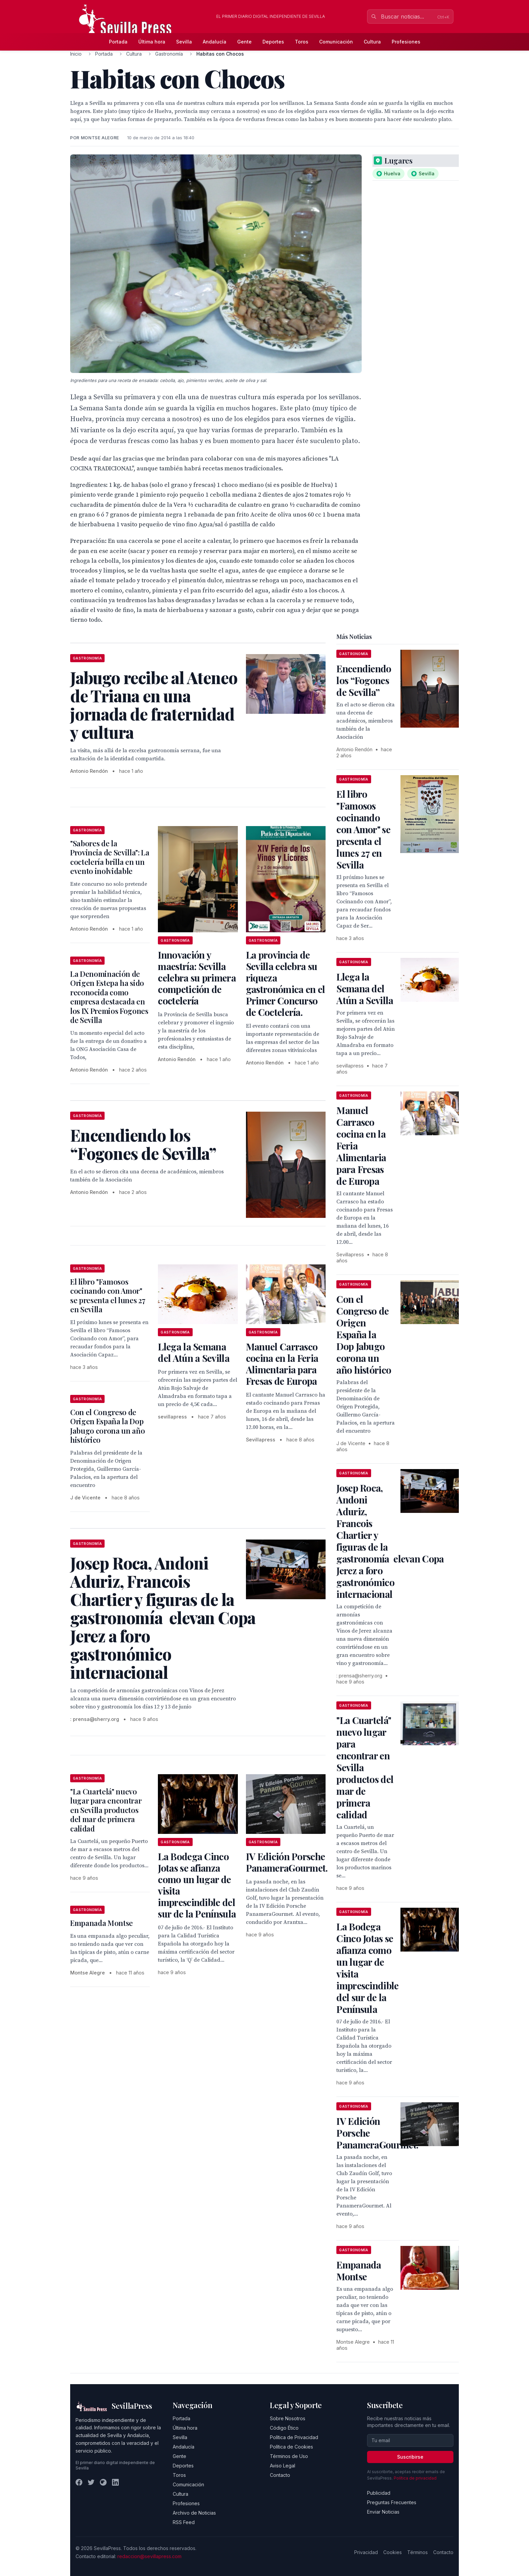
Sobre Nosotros (287, 2418)
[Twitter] (91, 2482)
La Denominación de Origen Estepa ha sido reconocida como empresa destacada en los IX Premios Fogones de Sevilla (109, 997)
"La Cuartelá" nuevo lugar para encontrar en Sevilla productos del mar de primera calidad (105, 1810)
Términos (417, 2552)
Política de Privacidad (294, 2437)
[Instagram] (103, 2482)
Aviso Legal (282, 2465)
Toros (301, 42)
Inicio (76, 54)
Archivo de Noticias (194, 2513)
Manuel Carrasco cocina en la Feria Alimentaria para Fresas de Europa (282, 1363)
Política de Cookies (291, 2447)
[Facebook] (79, 2482)
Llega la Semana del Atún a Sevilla (193, 1352)
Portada (118, 42)
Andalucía (214, 42)
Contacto (280, 2475)
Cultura (372, 42)
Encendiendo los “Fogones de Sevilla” (363, 680)
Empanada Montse (101, 1923)
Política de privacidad (415, 2478)
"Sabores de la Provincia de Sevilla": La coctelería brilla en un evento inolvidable (109, 857)
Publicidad (378, 2493)
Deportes (273, 42)
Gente (244, 42)
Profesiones (406, 42)
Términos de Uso (289, 2456)
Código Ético (284, 2428)
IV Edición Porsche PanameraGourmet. (287, 1862)
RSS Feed (184, 2522)
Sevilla (184, 42)
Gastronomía (169, 54)
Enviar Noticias (383, 2512)
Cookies (392, 2552)
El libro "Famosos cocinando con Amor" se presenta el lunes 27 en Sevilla (107, 1296)
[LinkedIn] (115, 2482)
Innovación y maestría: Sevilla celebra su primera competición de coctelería (196, 977)
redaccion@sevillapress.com (149, 2556)
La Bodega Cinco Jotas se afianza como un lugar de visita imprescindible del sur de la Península (197, 1885)
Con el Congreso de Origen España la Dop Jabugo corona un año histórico (107, 1426)
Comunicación (336, 42)
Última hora (151, 42)
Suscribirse (410, 2457)
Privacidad (366, 2552)
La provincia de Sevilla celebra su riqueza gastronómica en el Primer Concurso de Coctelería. (285, 983)
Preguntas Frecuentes (391, 2502)
